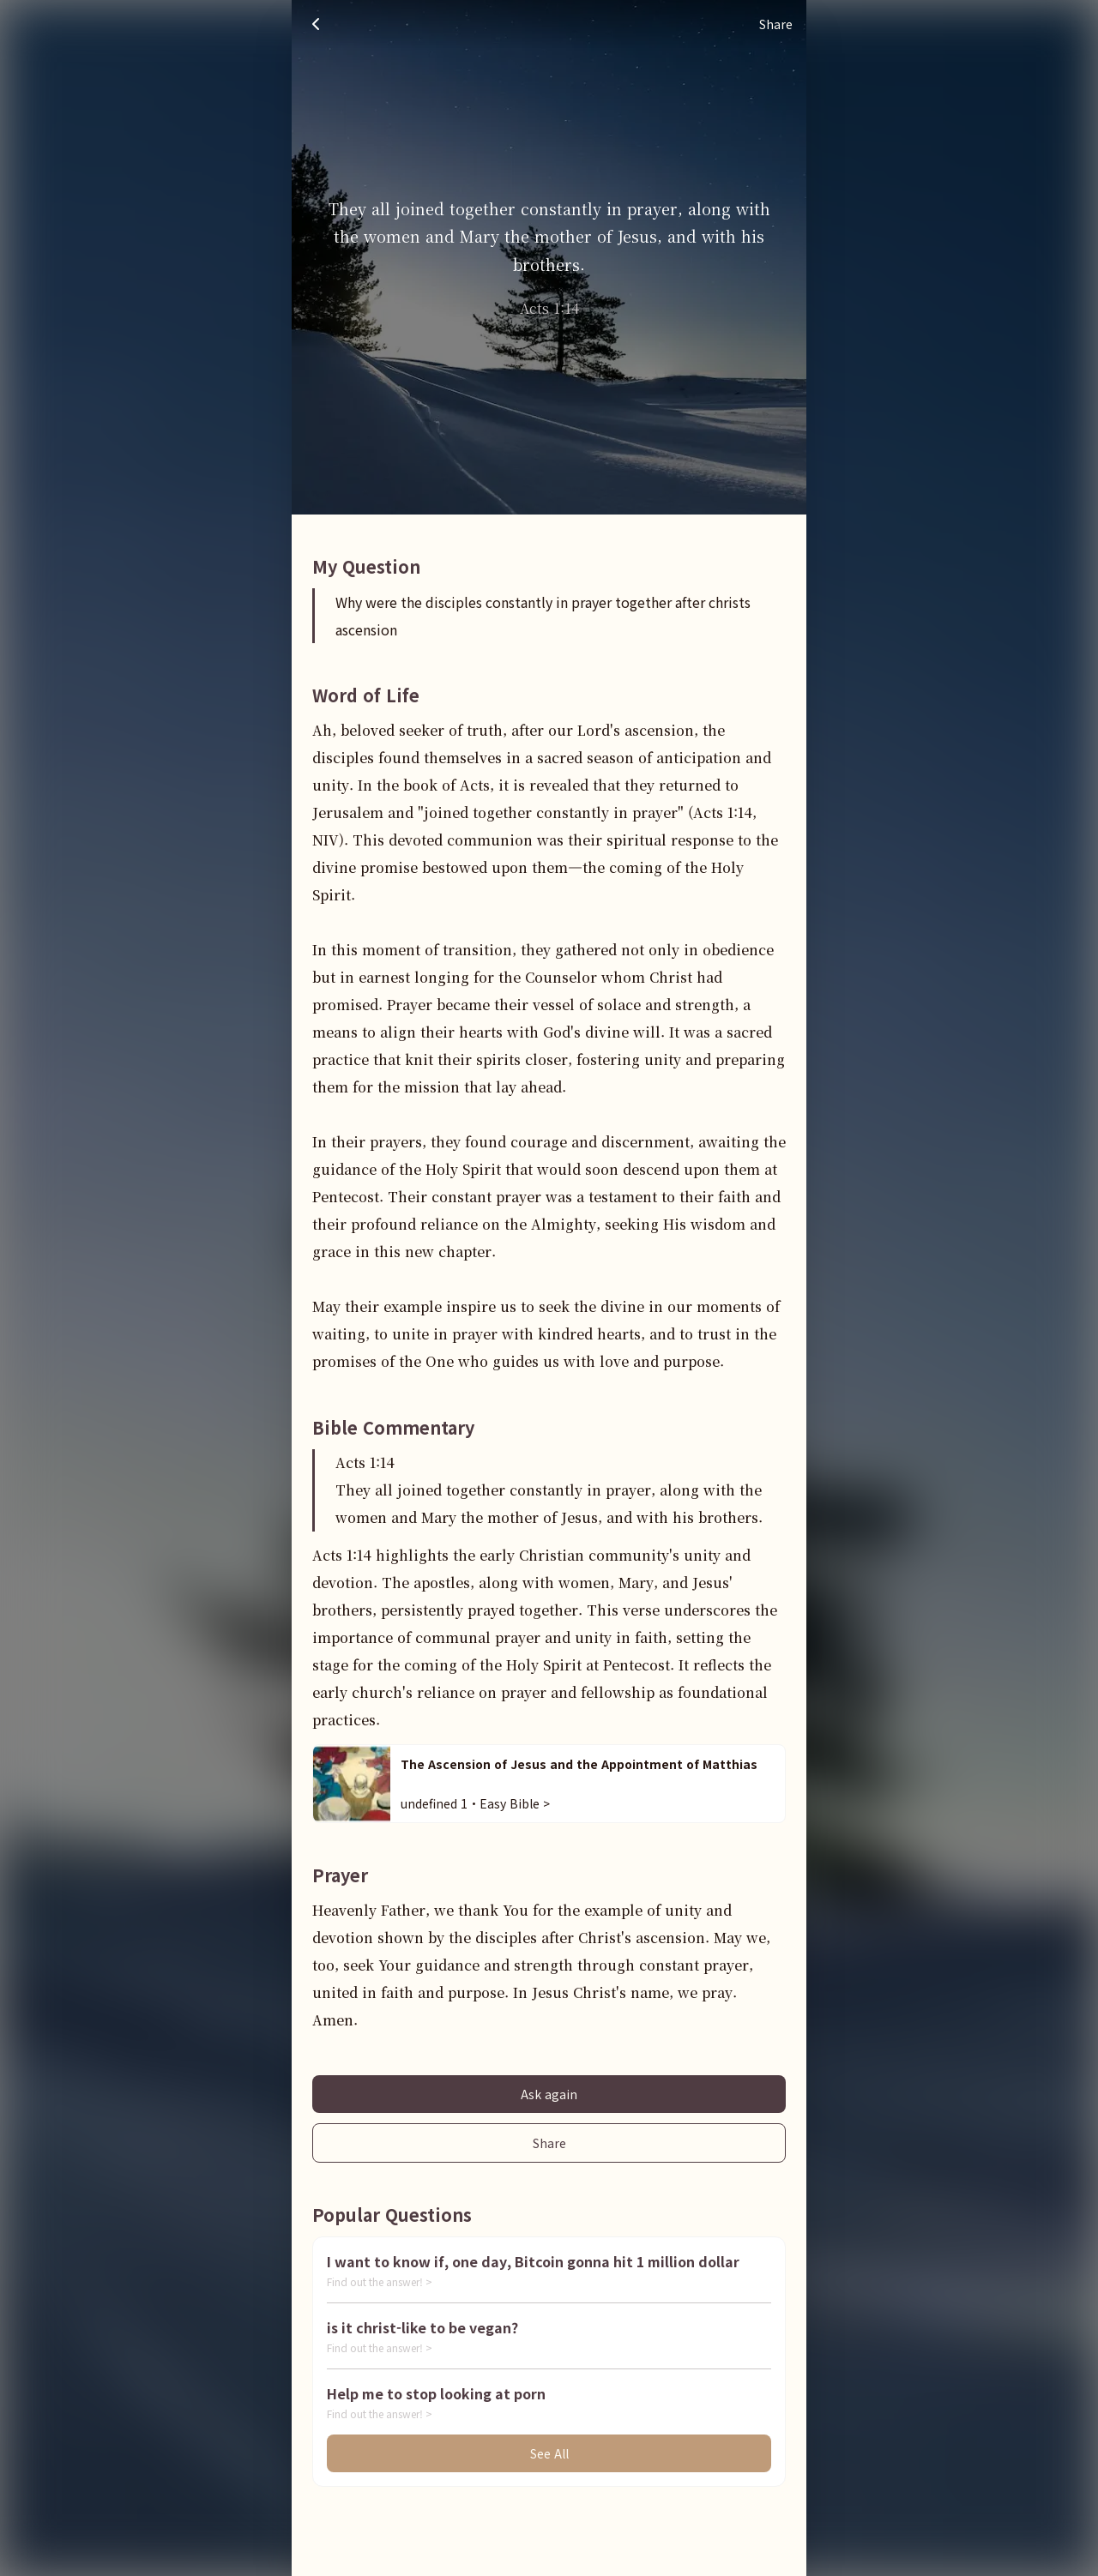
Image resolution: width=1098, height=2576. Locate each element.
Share (549, 2143)
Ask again (549, 2094)
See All (549, 2453)
